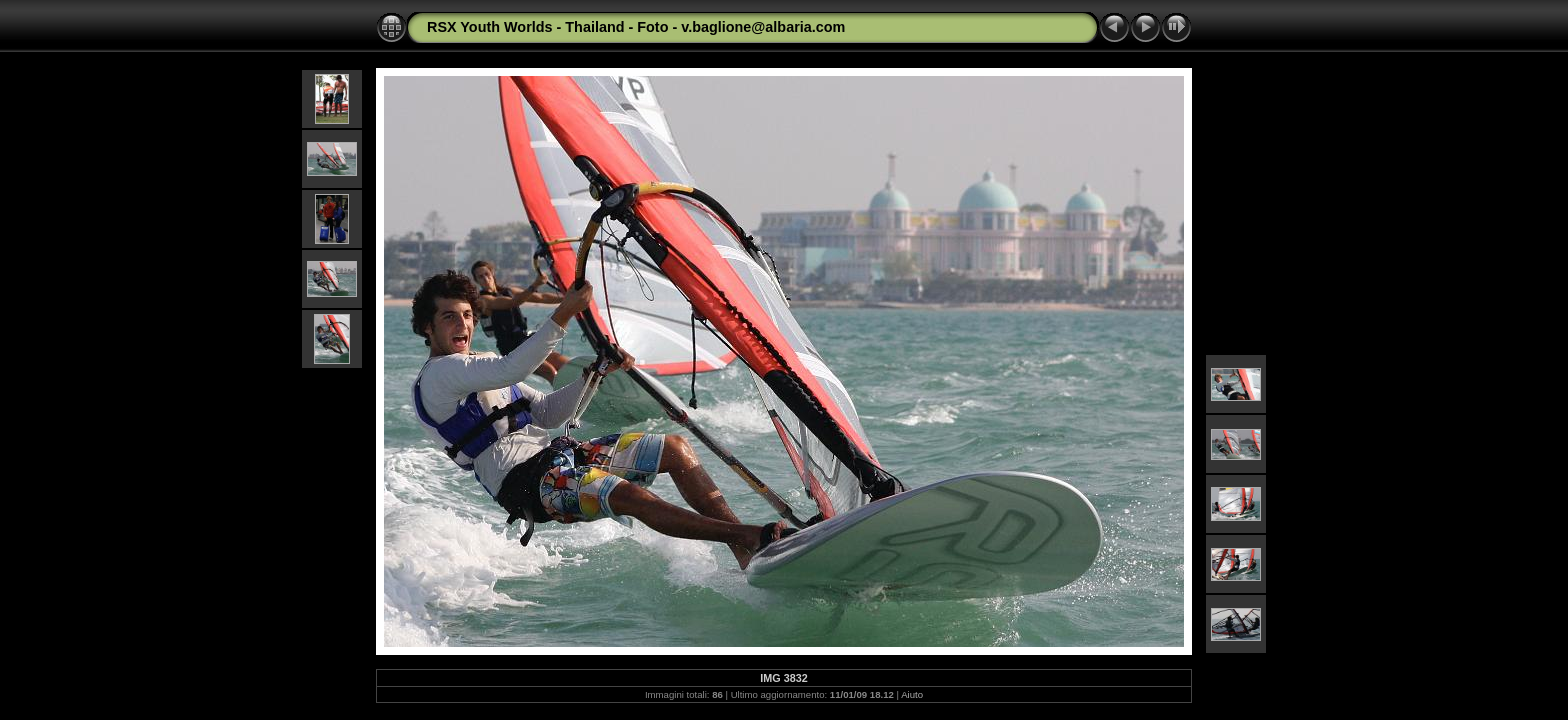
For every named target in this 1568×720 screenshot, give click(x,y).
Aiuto (912, 694)
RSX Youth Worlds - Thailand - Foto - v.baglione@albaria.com (636, 27)
